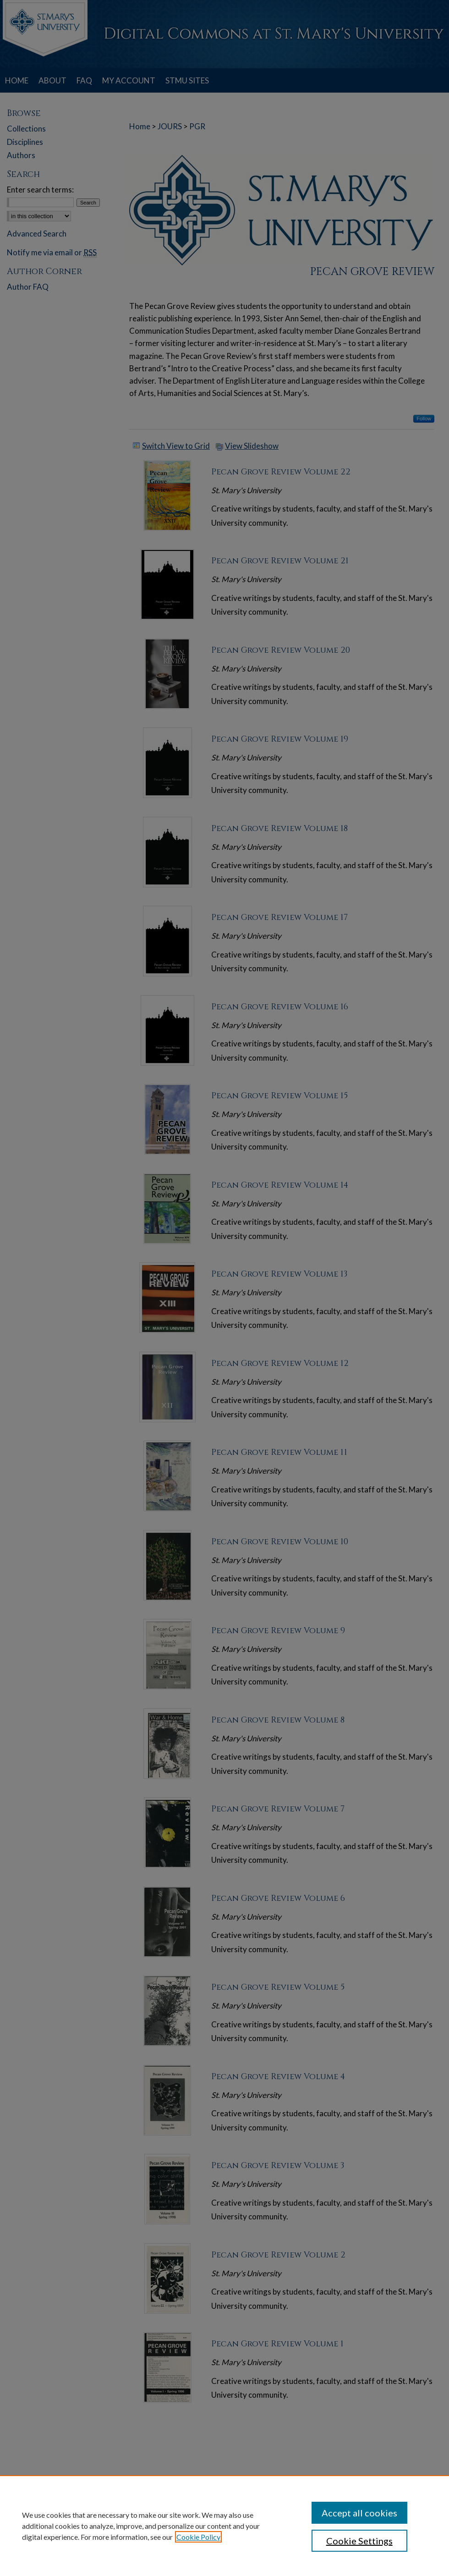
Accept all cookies (359, 2512)
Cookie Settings (359, 2540)
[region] (224, 2525)
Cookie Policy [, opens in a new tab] (198, 2536)
